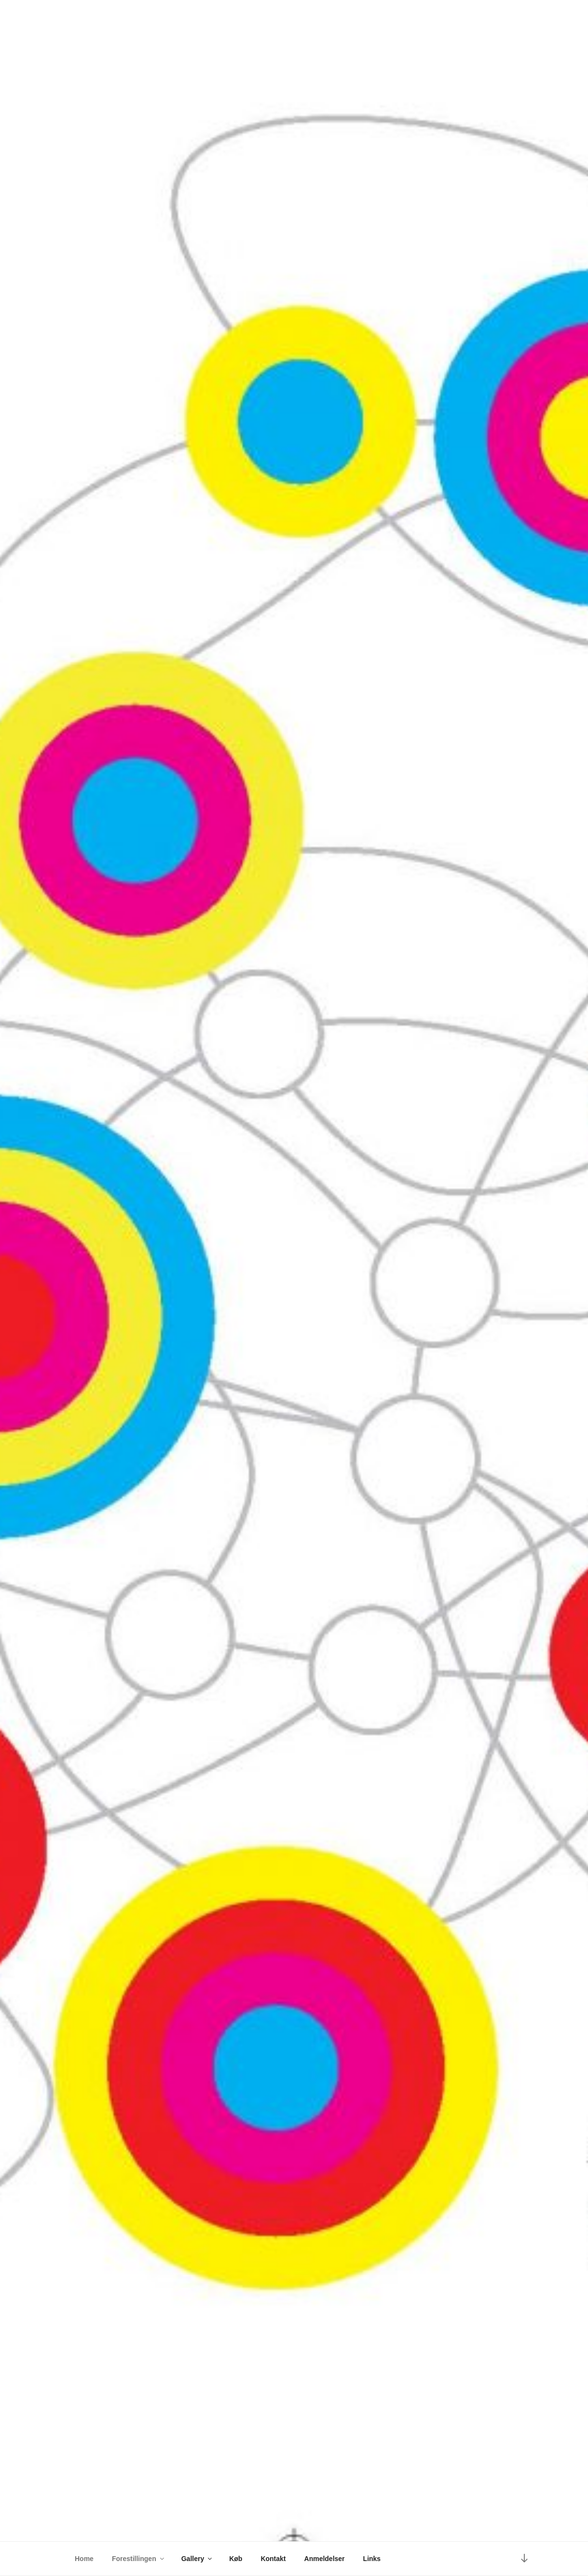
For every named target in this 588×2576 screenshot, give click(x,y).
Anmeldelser (324, 2558)
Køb (235, 2558)
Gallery (197, 2558)
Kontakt (273, 2558)
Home (84, 2558)
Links (372, 2558)
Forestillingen (138, 2558)
